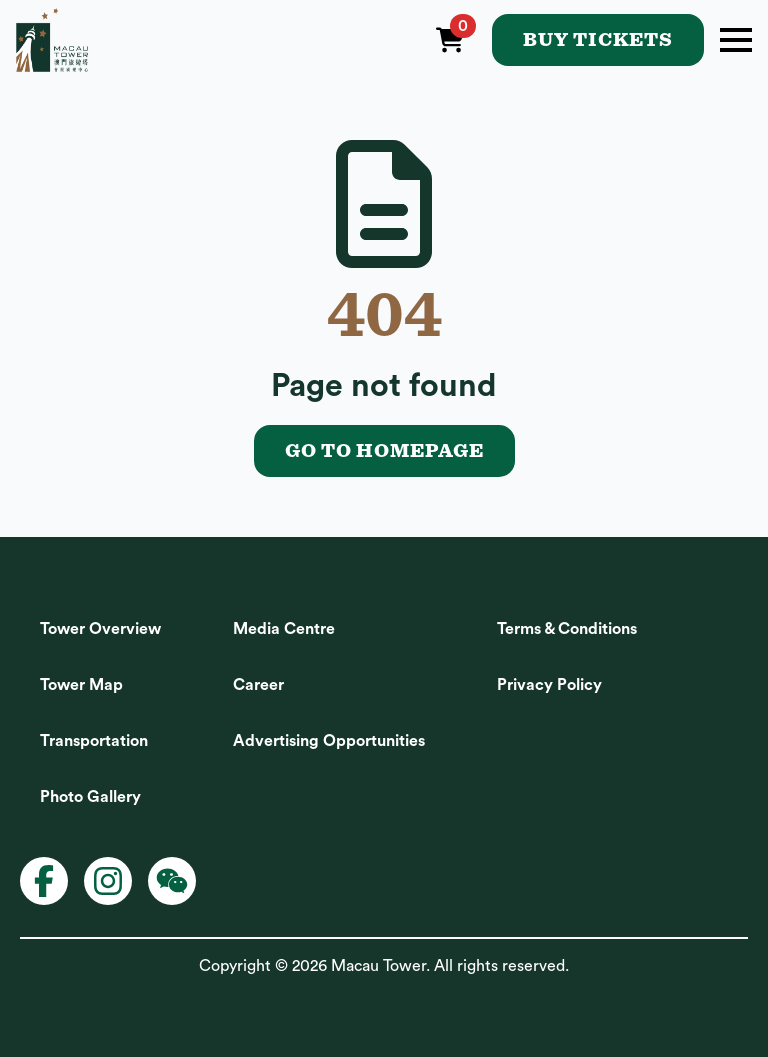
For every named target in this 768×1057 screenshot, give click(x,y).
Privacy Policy (549, 685)
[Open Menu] (736, 40)
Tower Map (81, 685)
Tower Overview (100, 629)
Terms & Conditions (567, 629)
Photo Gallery (90, 797)
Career (258, 685)
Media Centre (284, 629)
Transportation (94, 741)
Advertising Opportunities (329, 741)
